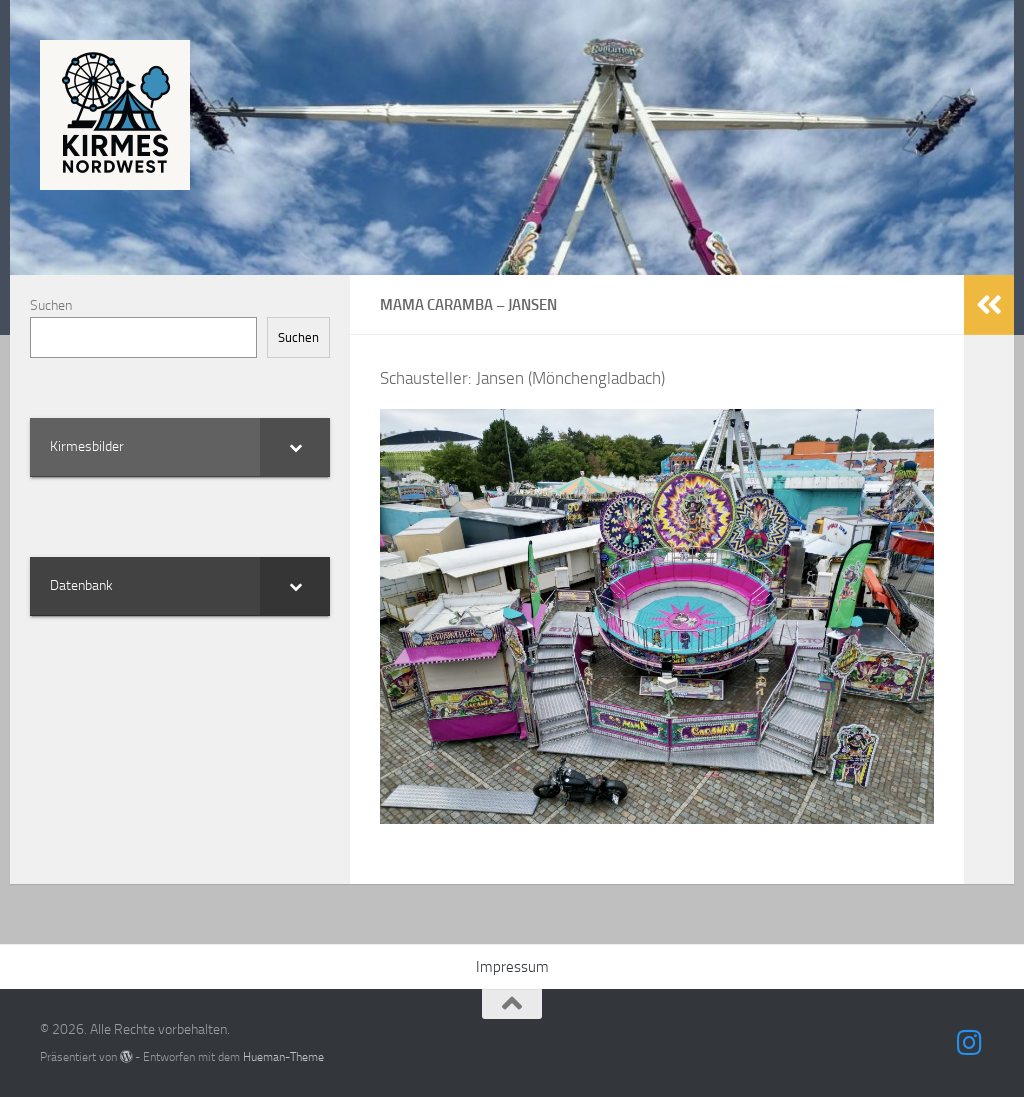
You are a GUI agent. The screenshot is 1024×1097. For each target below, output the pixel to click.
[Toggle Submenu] (295, 447)
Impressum (512, 967)
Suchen (51, 305)
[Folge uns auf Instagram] (970, 1043)
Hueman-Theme (283, 1056)
